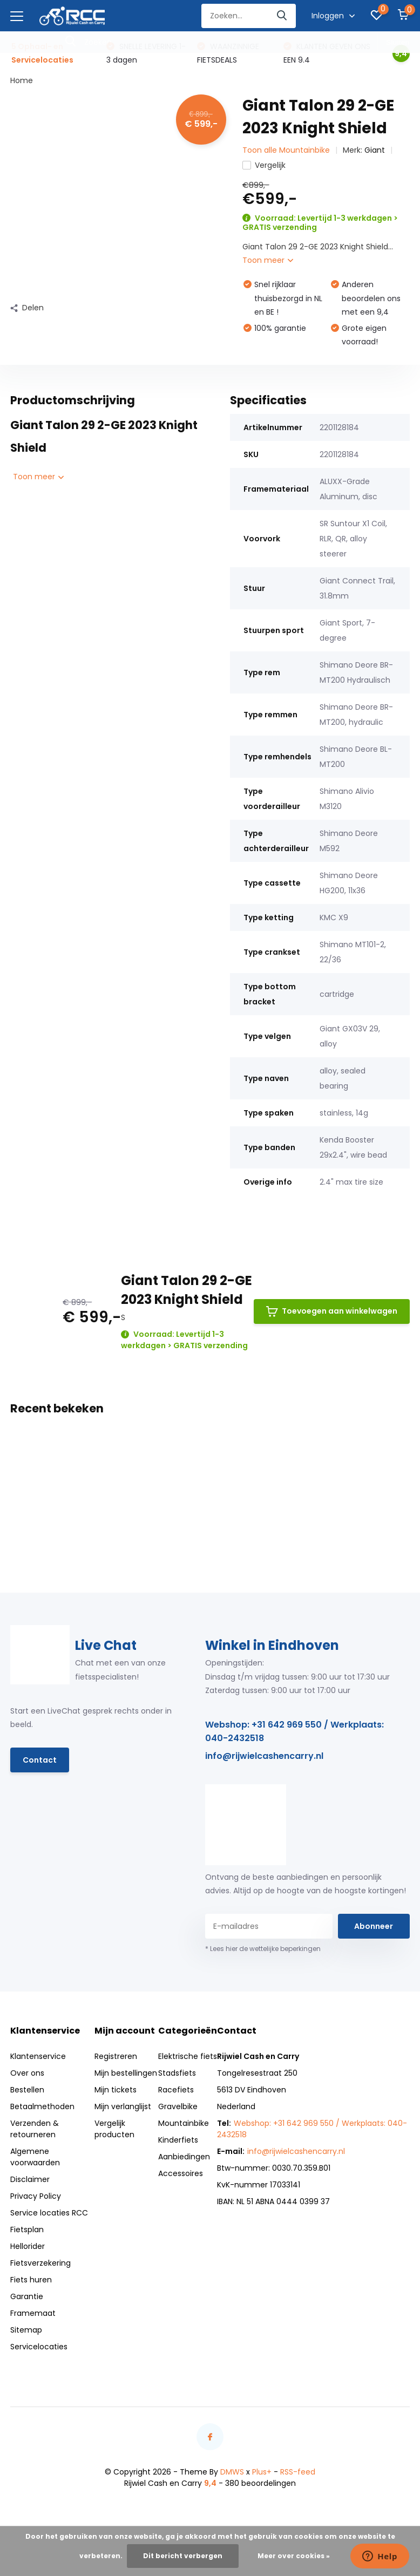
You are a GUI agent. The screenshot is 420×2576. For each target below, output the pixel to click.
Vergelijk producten (114, 2129)
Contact (40, 1760)
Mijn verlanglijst (122, 2106)
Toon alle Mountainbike (286, 150)
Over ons (27, 2073)
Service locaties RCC (49, 2212)
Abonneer (373, 1926)
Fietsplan (27, 2229)
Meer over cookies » (294, 2555)
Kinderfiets (178, 2140)
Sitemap (26, 2329)
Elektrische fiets (187, 2056)
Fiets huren (31, 2279)
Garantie (26, 2296)
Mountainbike (183, 2123)
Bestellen (27, 2089)
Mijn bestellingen (125, 2073)
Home (21, 80)
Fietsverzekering (40, 2263)
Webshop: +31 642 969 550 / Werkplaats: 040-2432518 (294, 1731)
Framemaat (33, 2313)
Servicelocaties (38, 2346)
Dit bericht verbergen (182, 2555)
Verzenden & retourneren (34, 2129)
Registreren (115, 2056)
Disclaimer (30, 2179)
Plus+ (262, 2471)
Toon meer (267, 260)
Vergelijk (264, 165)
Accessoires (180, 2173)
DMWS (232, 2471)
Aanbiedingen (184, 2156)
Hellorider (27, 2246)
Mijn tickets (115, 2089)
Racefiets (176, 2089)
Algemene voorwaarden (35, 2157)
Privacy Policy (35, 2196)
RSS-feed (297, 2471)
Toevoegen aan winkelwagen (331, 1311)
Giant (374, 150)
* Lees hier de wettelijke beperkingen (263, 1948)
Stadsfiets (177, 2073)
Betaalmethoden (42, 2106)
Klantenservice (38, 2056)
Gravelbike (178, 2106)
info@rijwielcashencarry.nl (264, 1756)
